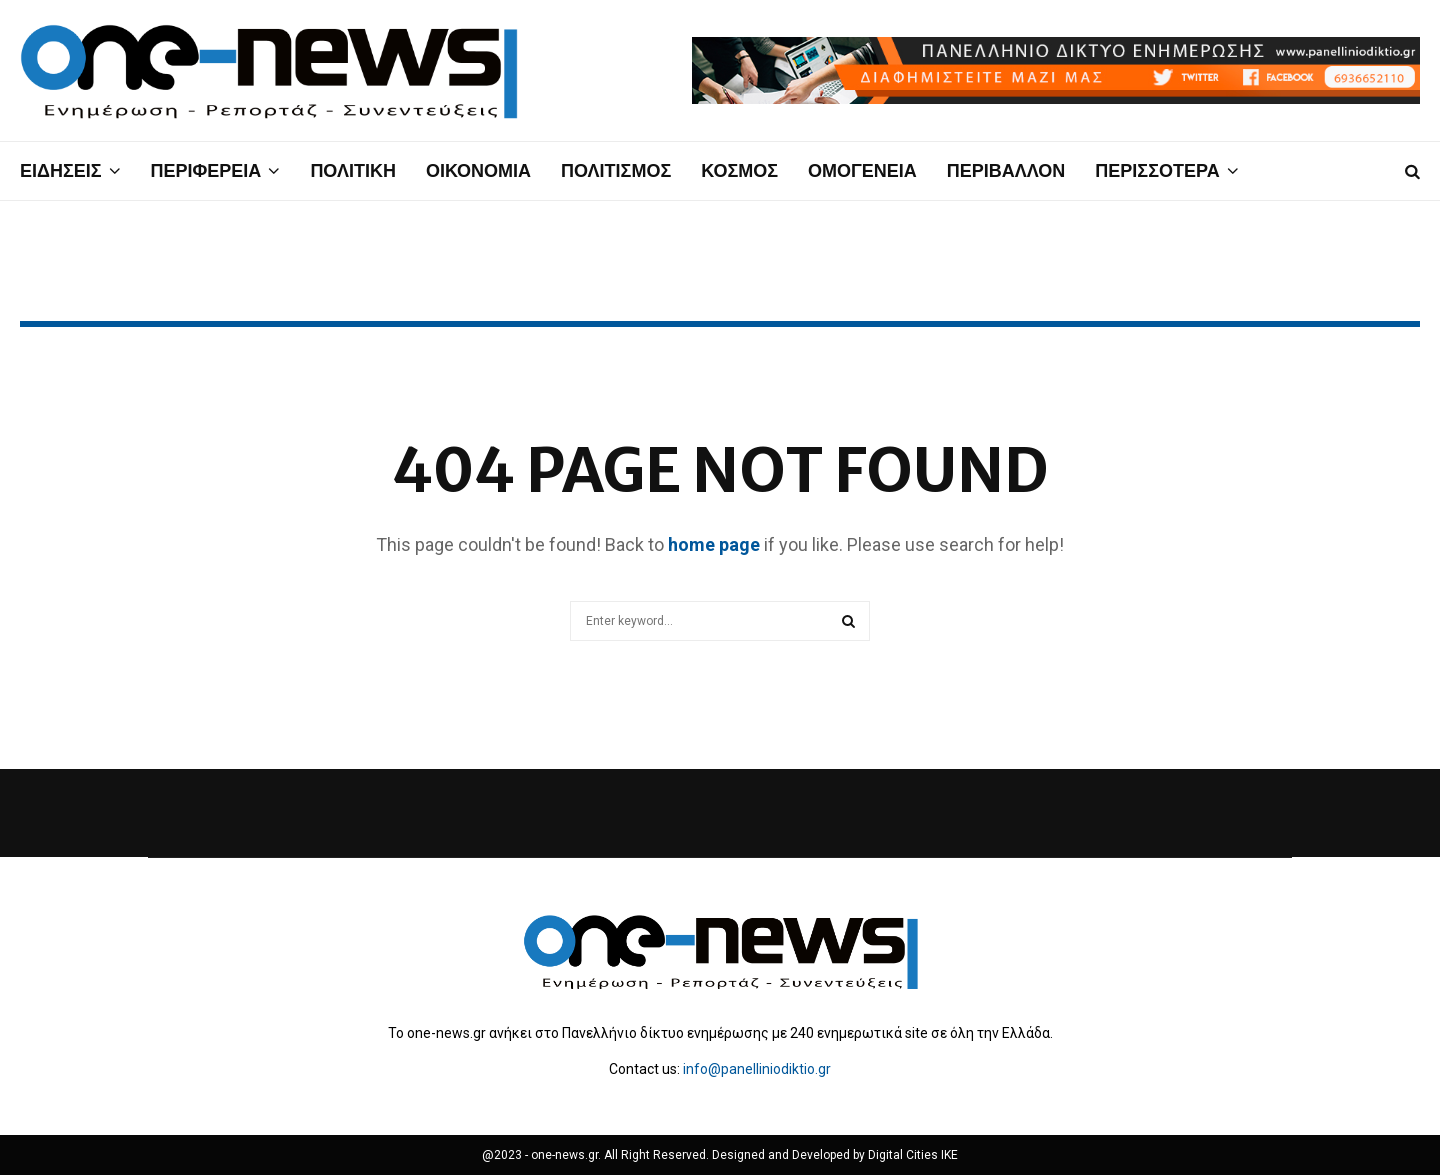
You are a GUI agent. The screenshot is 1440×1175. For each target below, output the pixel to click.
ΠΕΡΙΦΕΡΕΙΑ (206, 170)
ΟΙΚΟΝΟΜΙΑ (478, 170)
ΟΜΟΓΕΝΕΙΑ (862, 170)
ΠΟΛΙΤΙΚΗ (353, 170)
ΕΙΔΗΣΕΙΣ (61, 170)
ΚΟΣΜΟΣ (739, 170)
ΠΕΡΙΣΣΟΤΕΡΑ (1157, 170)
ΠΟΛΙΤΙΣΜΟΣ (616, 170)
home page (714, 544)
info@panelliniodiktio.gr (757, 1069)
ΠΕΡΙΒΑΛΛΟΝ (1006, 170)
